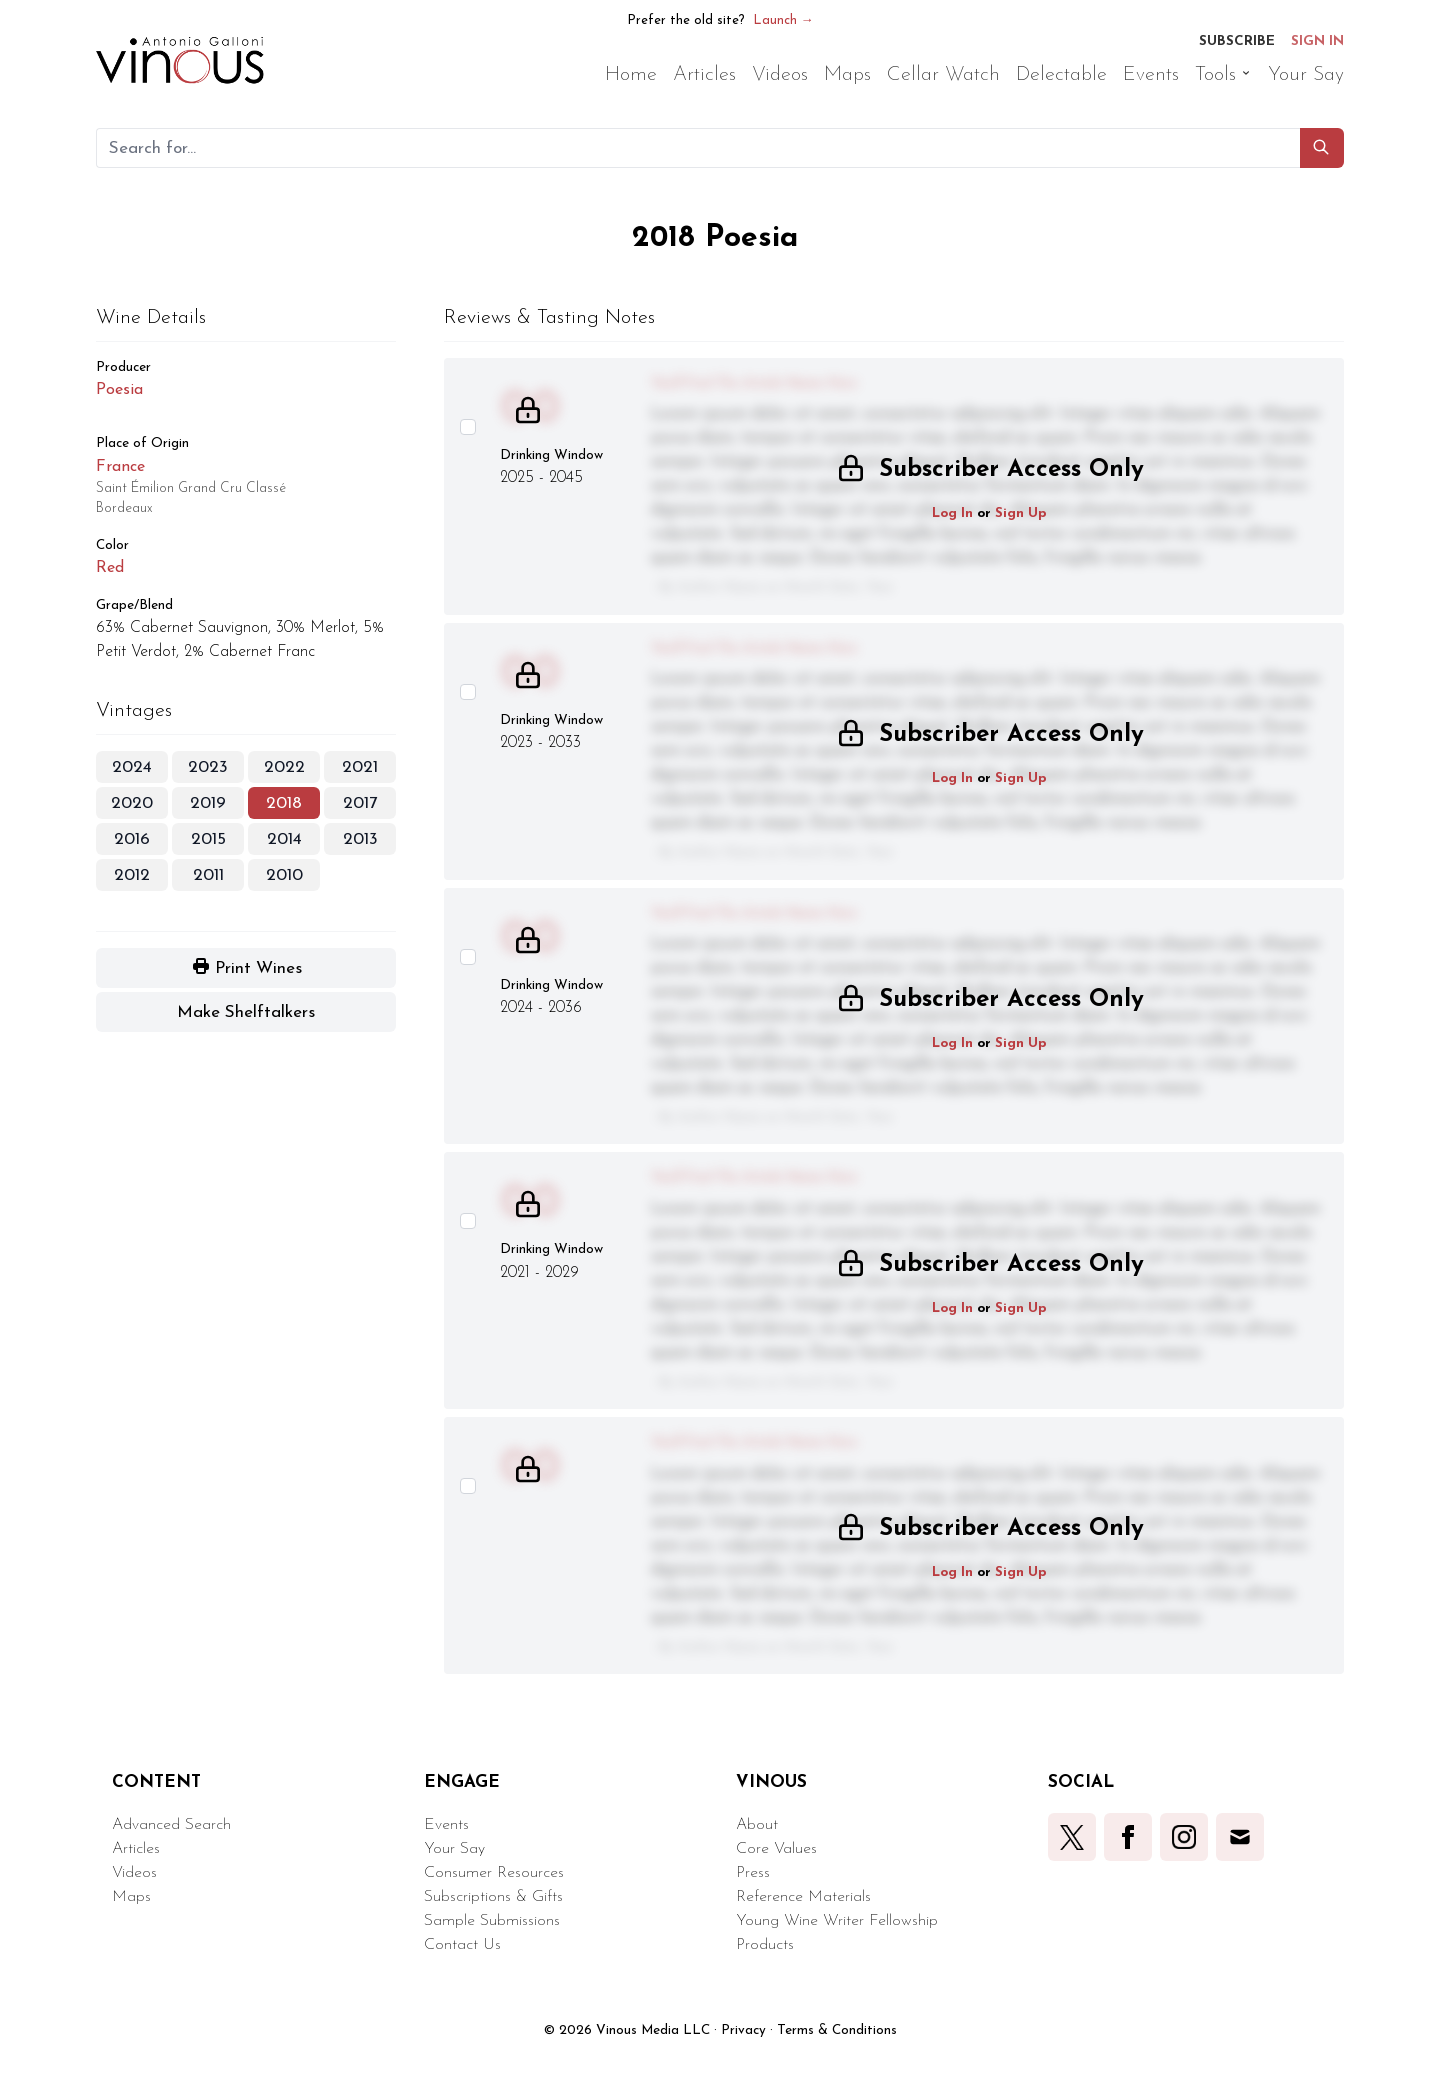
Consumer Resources (494, 1873)
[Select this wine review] (468, 427)
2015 (208, 839)
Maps (131, 1897)
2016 (132, 839)
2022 (284, 767)
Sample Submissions (492, 1921)
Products (765, 1945)
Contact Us (462, 1945)
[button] (1322, 148)
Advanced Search (171, 1825)
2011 (208, 875)
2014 (284, 839)
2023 (208, 767)
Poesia (119, 390)
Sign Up (1021, 513)
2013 (360, 839)
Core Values (776, 1849)
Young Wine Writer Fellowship (837, 1921)
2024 (132, 767)
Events (446, 1825)
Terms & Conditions (837, 2030)
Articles (136, 1849)
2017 (360, 803)
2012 (132, 875)
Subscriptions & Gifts (493, 1897)
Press (753, 1873)
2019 (208, 803)
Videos (134, 1873)
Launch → (783, 20)
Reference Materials (803, 1897)
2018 (284, 803)
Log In (952, 513)
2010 (284, 875)
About (757, 1825)
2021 (360, 767)
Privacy (743, 2030)
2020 (132, 803)
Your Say (454, 1849)
